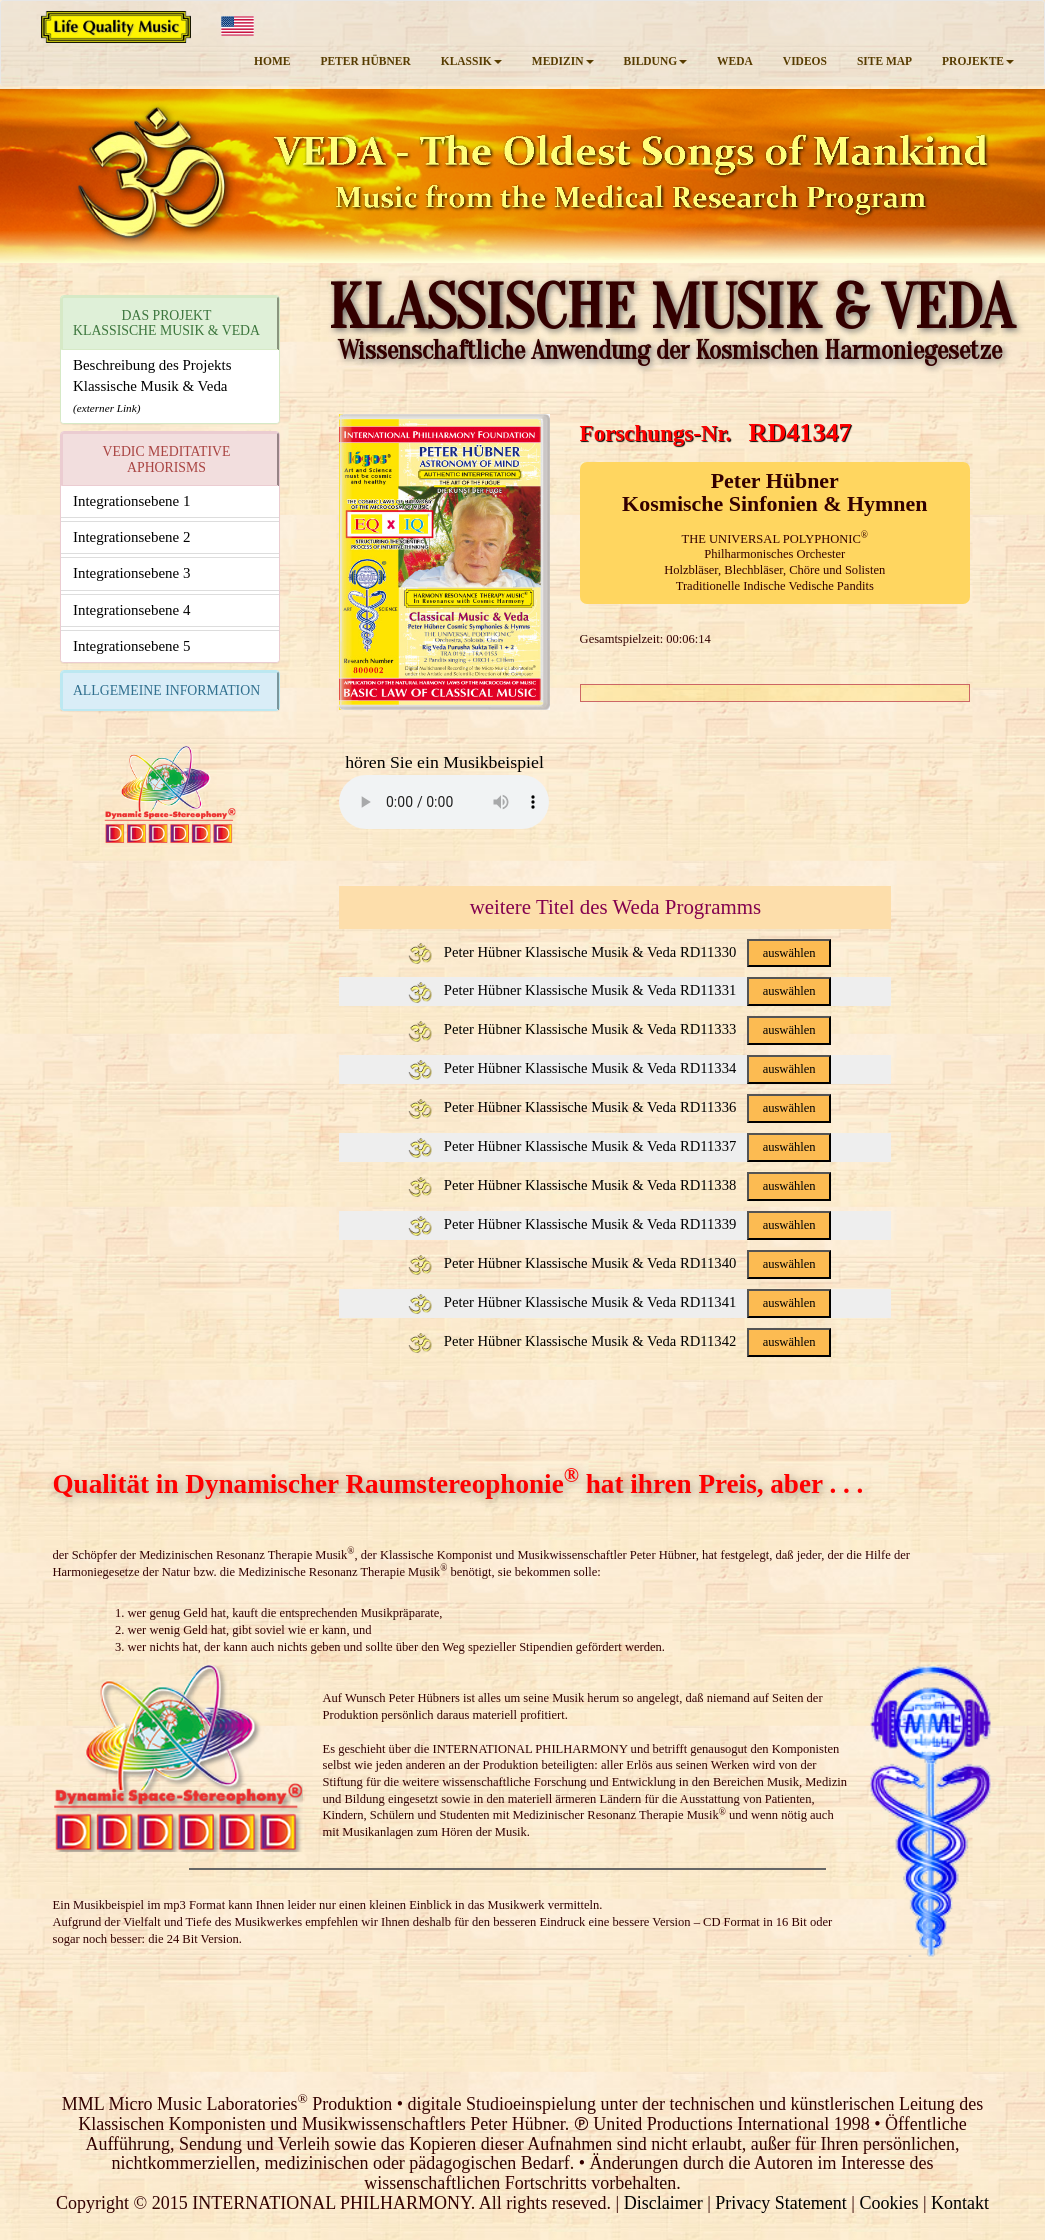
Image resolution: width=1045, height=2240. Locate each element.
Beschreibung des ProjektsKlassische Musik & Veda (152, 386)
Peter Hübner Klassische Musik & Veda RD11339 (619, 1224)
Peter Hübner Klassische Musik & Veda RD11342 (619, 1341)
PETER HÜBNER (365, 61)
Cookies (888, 2203)
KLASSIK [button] (471, 61)
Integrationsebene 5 (131, 646)
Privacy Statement (780, 2203)
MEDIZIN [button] (563, 61)
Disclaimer (663, 2203)
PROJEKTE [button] (978, 61)
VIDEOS (805, 61)
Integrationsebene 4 (131, 610)
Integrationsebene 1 (131, 501)
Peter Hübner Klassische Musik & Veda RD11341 (619, 1302)
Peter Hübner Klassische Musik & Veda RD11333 (619, 1029)
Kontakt (960, 2203)
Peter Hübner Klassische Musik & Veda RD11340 (619, 1263)
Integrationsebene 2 (131, 537)
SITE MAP (884, 61)
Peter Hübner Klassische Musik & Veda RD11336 (619, 1107)
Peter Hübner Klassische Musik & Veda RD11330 (619, 952)
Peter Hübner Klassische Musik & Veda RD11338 (619, 1185)
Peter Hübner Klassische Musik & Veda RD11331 (619, 990)
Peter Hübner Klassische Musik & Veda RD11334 (619, 1068)
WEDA (735, 61)
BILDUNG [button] (656, 61)
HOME (272, 61)
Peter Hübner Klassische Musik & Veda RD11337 (619, 1146)
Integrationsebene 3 (131, 573)
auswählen (789, 953)
